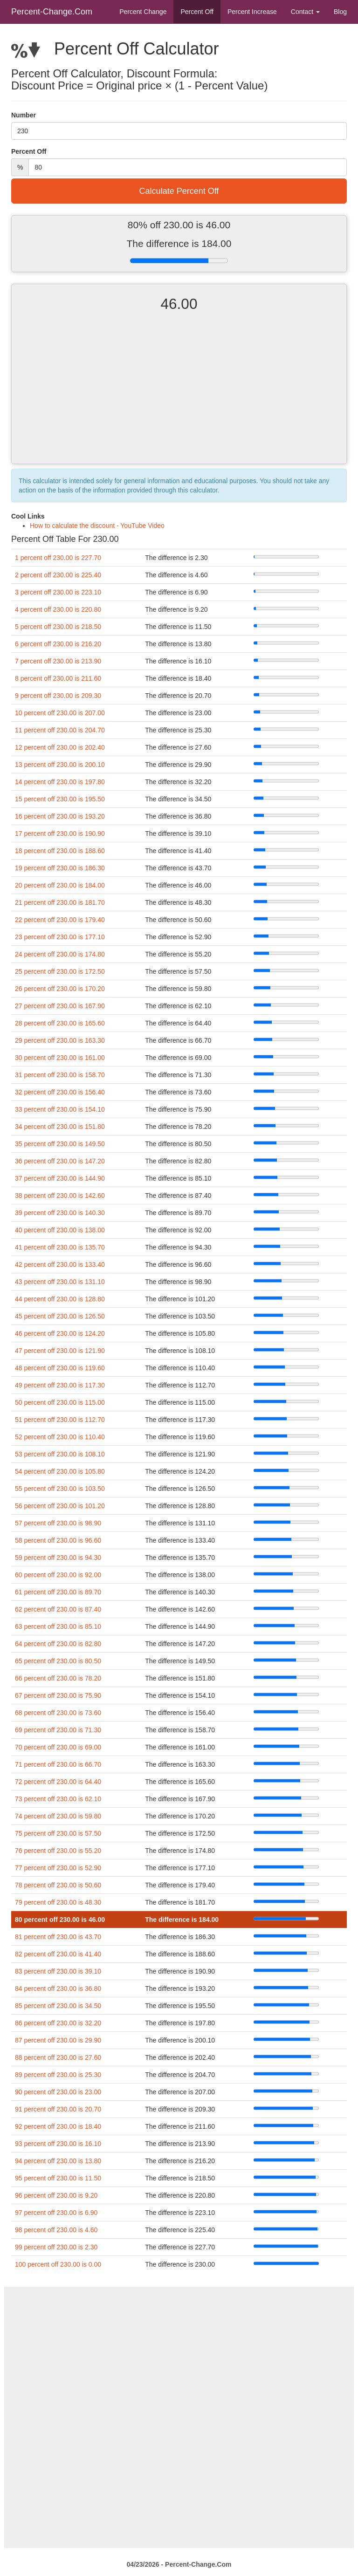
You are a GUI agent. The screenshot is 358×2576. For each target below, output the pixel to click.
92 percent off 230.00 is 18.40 (58, 2126)
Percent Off (196, 11)
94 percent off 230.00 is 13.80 (58, 2161)
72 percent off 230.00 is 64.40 (58, 1781)
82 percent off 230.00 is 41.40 (58, 1954)
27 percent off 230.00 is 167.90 (60, 1006)
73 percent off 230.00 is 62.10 (58, 1799)
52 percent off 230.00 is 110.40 (60, 1437)
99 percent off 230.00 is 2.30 (56, 2247)
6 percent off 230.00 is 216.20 (58, 644)
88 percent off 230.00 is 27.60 (58, 2057)
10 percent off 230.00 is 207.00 (60, 713)
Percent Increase (252, 11)
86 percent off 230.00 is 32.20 (58, 2023)
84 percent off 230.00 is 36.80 (58, 1988)
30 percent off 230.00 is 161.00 (60, 1057)
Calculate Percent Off (179, 191)
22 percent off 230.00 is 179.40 (60, 919)
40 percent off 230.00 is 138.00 (60, 1230)
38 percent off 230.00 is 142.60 (60, 1195)
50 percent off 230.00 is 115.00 (60, 1402)
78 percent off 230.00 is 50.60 (58, 1885)
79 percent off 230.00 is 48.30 (58, 1902)
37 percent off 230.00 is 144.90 (60, 1178)
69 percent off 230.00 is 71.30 (58, 1730)
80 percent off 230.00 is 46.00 (60, 1919)
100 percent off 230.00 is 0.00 (58, 2264)
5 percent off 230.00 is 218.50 (58, 626)
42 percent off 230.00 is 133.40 (60, 1264)
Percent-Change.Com (51, 11)
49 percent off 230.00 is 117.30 (60, 1385)
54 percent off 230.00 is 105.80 (60, 1471)
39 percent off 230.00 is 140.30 (60, 1212)
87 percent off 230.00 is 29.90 (58, 2040)
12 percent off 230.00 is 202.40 (60, 747)
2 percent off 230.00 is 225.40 (58, 575)
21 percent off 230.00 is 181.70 (60, 902)
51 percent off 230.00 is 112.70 (60, 1419)
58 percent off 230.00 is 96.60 (58, 1540)
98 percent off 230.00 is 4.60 (56, 2230)
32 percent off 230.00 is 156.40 (60, 1092)
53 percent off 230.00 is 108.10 (60, 1454)
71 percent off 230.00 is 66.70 (58, 1764)
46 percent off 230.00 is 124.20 (60, 1333)
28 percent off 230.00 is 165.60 (60, 1023)
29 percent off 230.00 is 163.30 (60, 1040)
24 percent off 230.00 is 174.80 (60, 954)
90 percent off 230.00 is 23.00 (58, 2092)
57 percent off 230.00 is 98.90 (58, 1523)
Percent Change (142, 11)
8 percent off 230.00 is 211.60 (58, 678)
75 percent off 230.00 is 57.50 (58, 1833)
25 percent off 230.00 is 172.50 (60, 971)
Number (23, 115)
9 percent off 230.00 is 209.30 (58, 695)
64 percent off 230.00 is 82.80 (58, 1643)
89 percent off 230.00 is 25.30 (58, 2074)
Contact (305, 11)
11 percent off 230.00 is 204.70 (60, 730)
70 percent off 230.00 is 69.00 (58, 1747)
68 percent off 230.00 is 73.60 (58, 1712)
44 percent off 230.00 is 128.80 (60, 1299)
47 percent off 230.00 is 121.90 (60, 1350)
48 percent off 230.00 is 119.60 (60, 1368)
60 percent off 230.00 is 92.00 (58, 1574)
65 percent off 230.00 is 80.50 (58, 1661)
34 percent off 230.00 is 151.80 (60, 1126)
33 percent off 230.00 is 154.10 (60, 1109)
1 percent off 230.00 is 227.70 (58, 557)
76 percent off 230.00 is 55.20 (58, 1850)
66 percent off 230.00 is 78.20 (58, 1678)
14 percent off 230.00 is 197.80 (60, 782)
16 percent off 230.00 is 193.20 (60, 816)
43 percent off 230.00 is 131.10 (60, 1281)
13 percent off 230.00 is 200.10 (60, 764)
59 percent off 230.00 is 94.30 (58, 1557)
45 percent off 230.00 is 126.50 (60, 1316)
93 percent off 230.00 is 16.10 (58, 2143)
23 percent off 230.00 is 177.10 (60, 937)
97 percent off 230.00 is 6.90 (56, 2212)
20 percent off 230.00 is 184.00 (60, 885)
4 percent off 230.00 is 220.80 (58, 609)
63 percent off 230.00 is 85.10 (58, 1626)
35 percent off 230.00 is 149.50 (60, 1144)
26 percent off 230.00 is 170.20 (60, 988)
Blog (340, 11)
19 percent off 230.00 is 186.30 (60, 868)
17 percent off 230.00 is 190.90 (60, 833)
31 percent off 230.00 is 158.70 (60, 1075)
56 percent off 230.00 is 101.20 (60, 1506)
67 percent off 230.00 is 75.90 (58, 1695)
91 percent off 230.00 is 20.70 (58, 2109)
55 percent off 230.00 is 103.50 (60, 1488)
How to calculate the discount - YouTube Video (97, 525)
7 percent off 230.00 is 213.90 (58, 661)
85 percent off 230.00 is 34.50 (58, 2005)
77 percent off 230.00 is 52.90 (58, 1868)
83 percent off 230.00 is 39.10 (58, 1971)
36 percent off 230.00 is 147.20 (60, 1161)
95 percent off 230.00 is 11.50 (58, 2178)
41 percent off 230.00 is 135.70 (60, 1247)
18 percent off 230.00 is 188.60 (60, 850)
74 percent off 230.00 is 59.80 (58, 1816)
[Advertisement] (179, 396)
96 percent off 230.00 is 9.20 (56, 2195)
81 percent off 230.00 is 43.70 (58, 1937)
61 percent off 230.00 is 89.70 (58, 1592)
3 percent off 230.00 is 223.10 (58, 592)
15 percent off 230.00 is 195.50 (60, 799)
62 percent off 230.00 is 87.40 (58, 1609)
